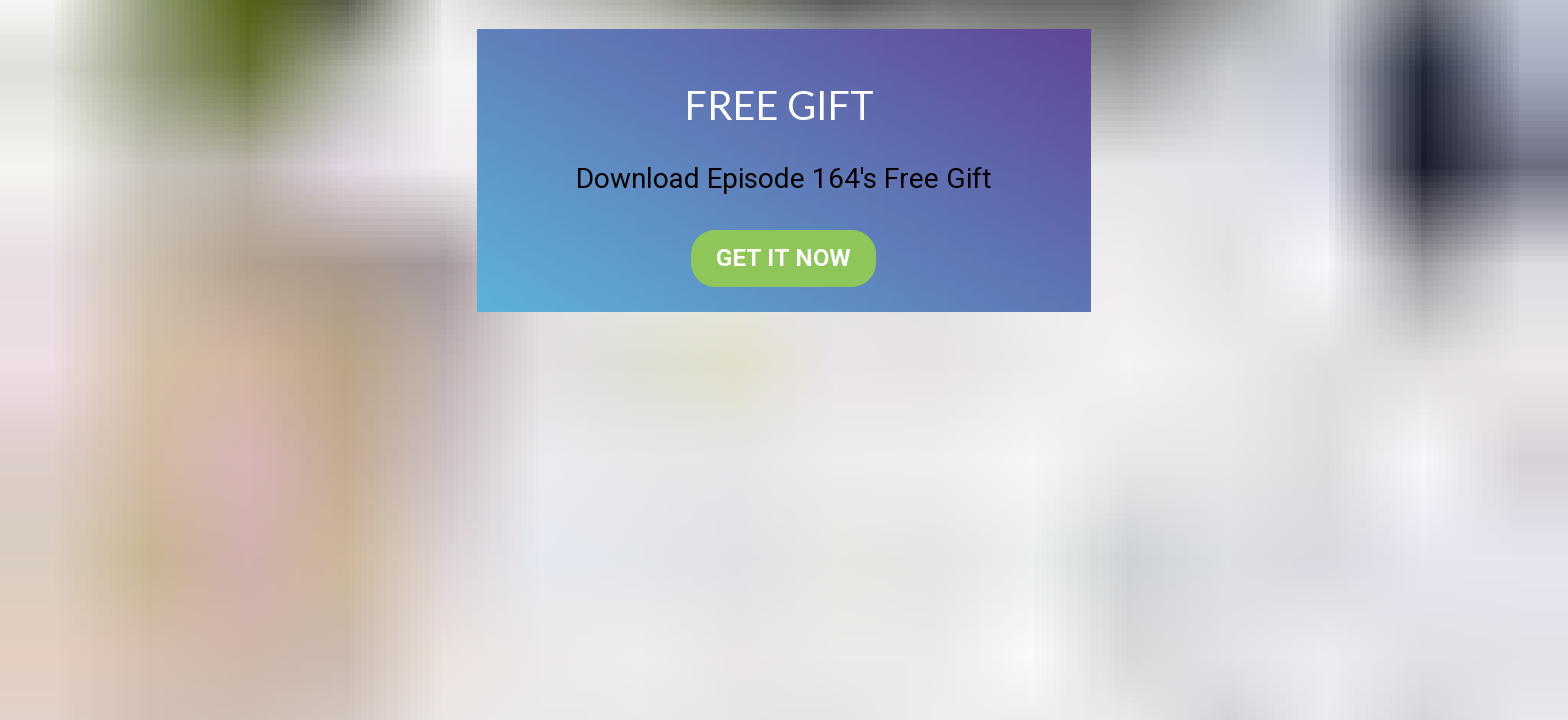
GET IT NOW (783, 258)
